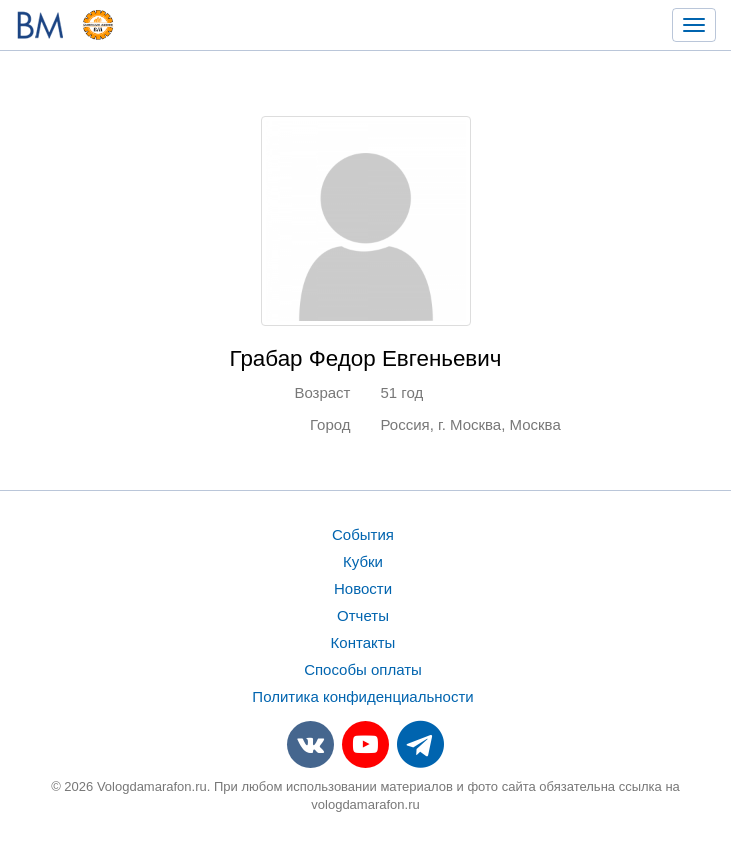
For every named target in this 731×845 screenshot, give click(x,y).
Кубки (363, 561)
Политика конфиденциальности (362, 696)
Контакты (363, 642)
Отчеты (363, 615)
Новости (363, 588)
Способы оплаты (363, 669)
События (363, 534)
